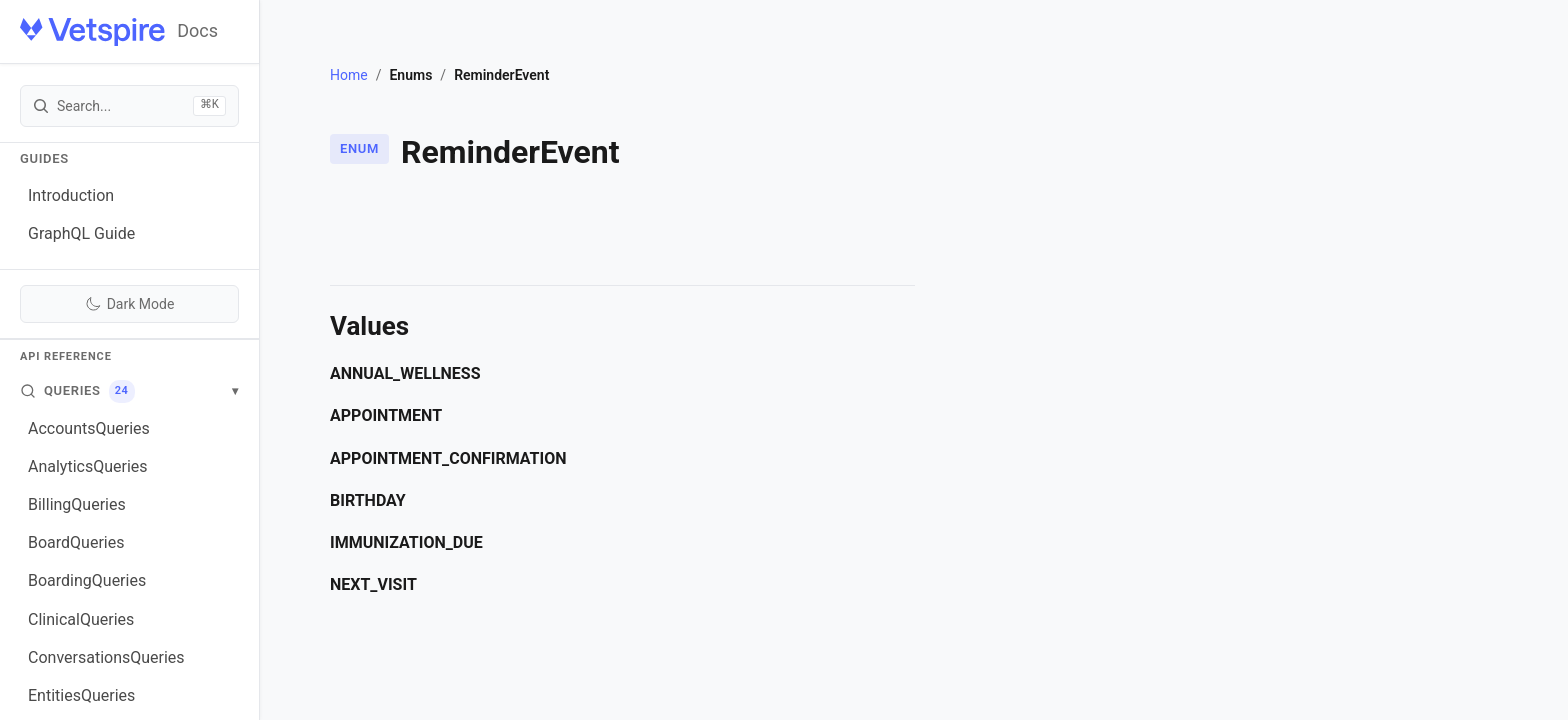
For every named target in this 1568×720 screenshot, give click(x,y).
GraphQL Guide (81, 233)
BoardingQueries (87, 580)
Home (349, 75)
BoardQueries (76, 542)
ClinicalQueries (81, 619)
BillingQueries (77, 504)
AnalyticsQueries (88, 466)
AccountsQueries (89, 428)
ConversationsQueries (106, 657)
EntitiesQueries (81, 695)
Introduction (71, 195)
